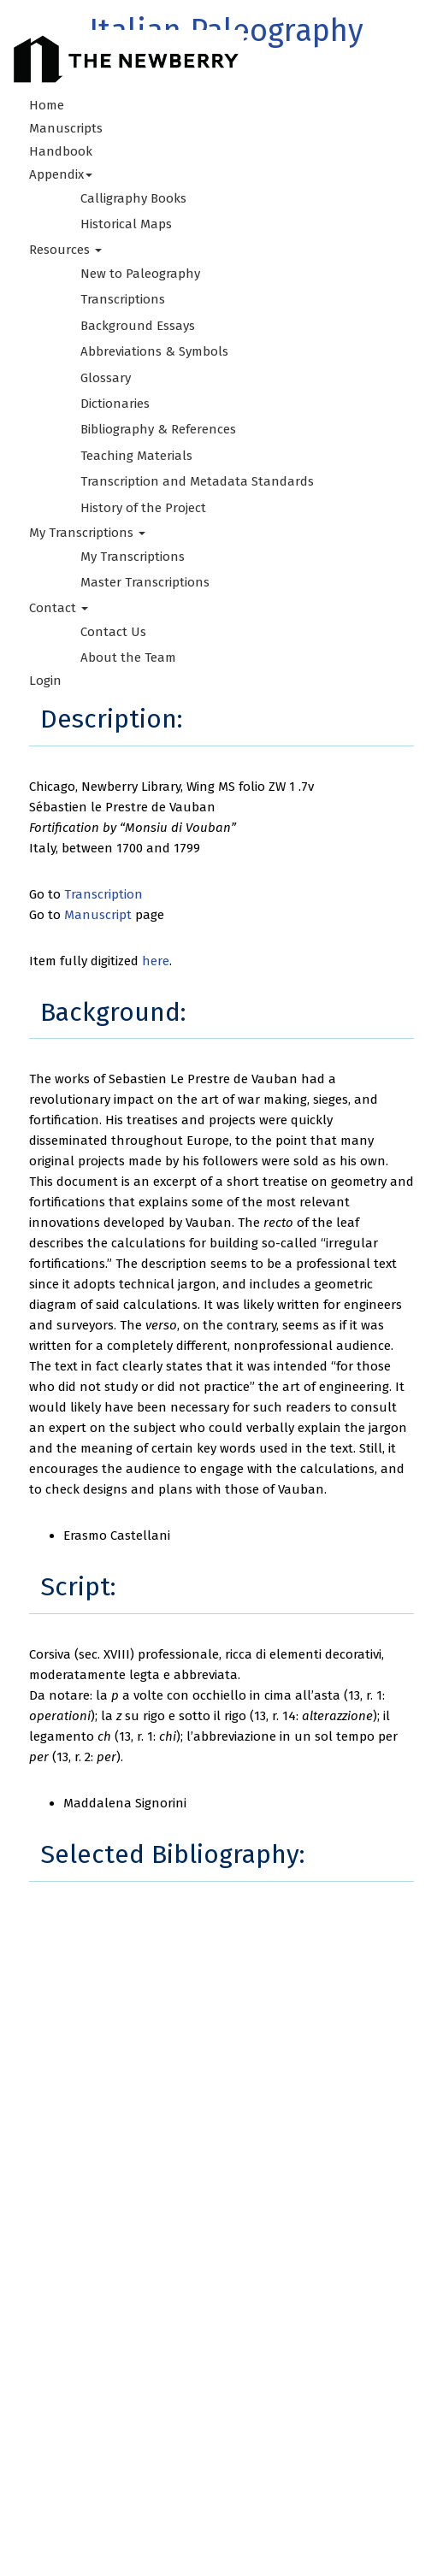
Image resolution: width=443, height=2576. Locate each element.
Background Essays (137, 325)
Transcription (103, 894)
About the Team (128, 657)
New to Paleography (140, 273)
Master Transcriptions (145, 582)
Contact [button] (58, 608)
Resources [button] (65, 249)
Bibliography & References (158, 429)
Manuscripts (66, 128)
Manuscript (98, 915)
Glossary (105, 378)
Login (45, 680)
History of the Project (143, 508)
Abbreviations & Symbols (154, 351)
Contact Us (113, 632)
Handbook (60, 151)
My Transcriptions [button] (87, 532)
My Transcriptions (132, 556)
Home (46, 105)
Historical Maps (126, 224)
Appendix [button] (60, 174)
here (155, 961)
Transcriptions (122, 299)
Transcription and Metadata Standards (197, 481)
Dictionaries (115, 403)
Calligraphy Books (133, 198)
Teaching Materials (136, 455)
